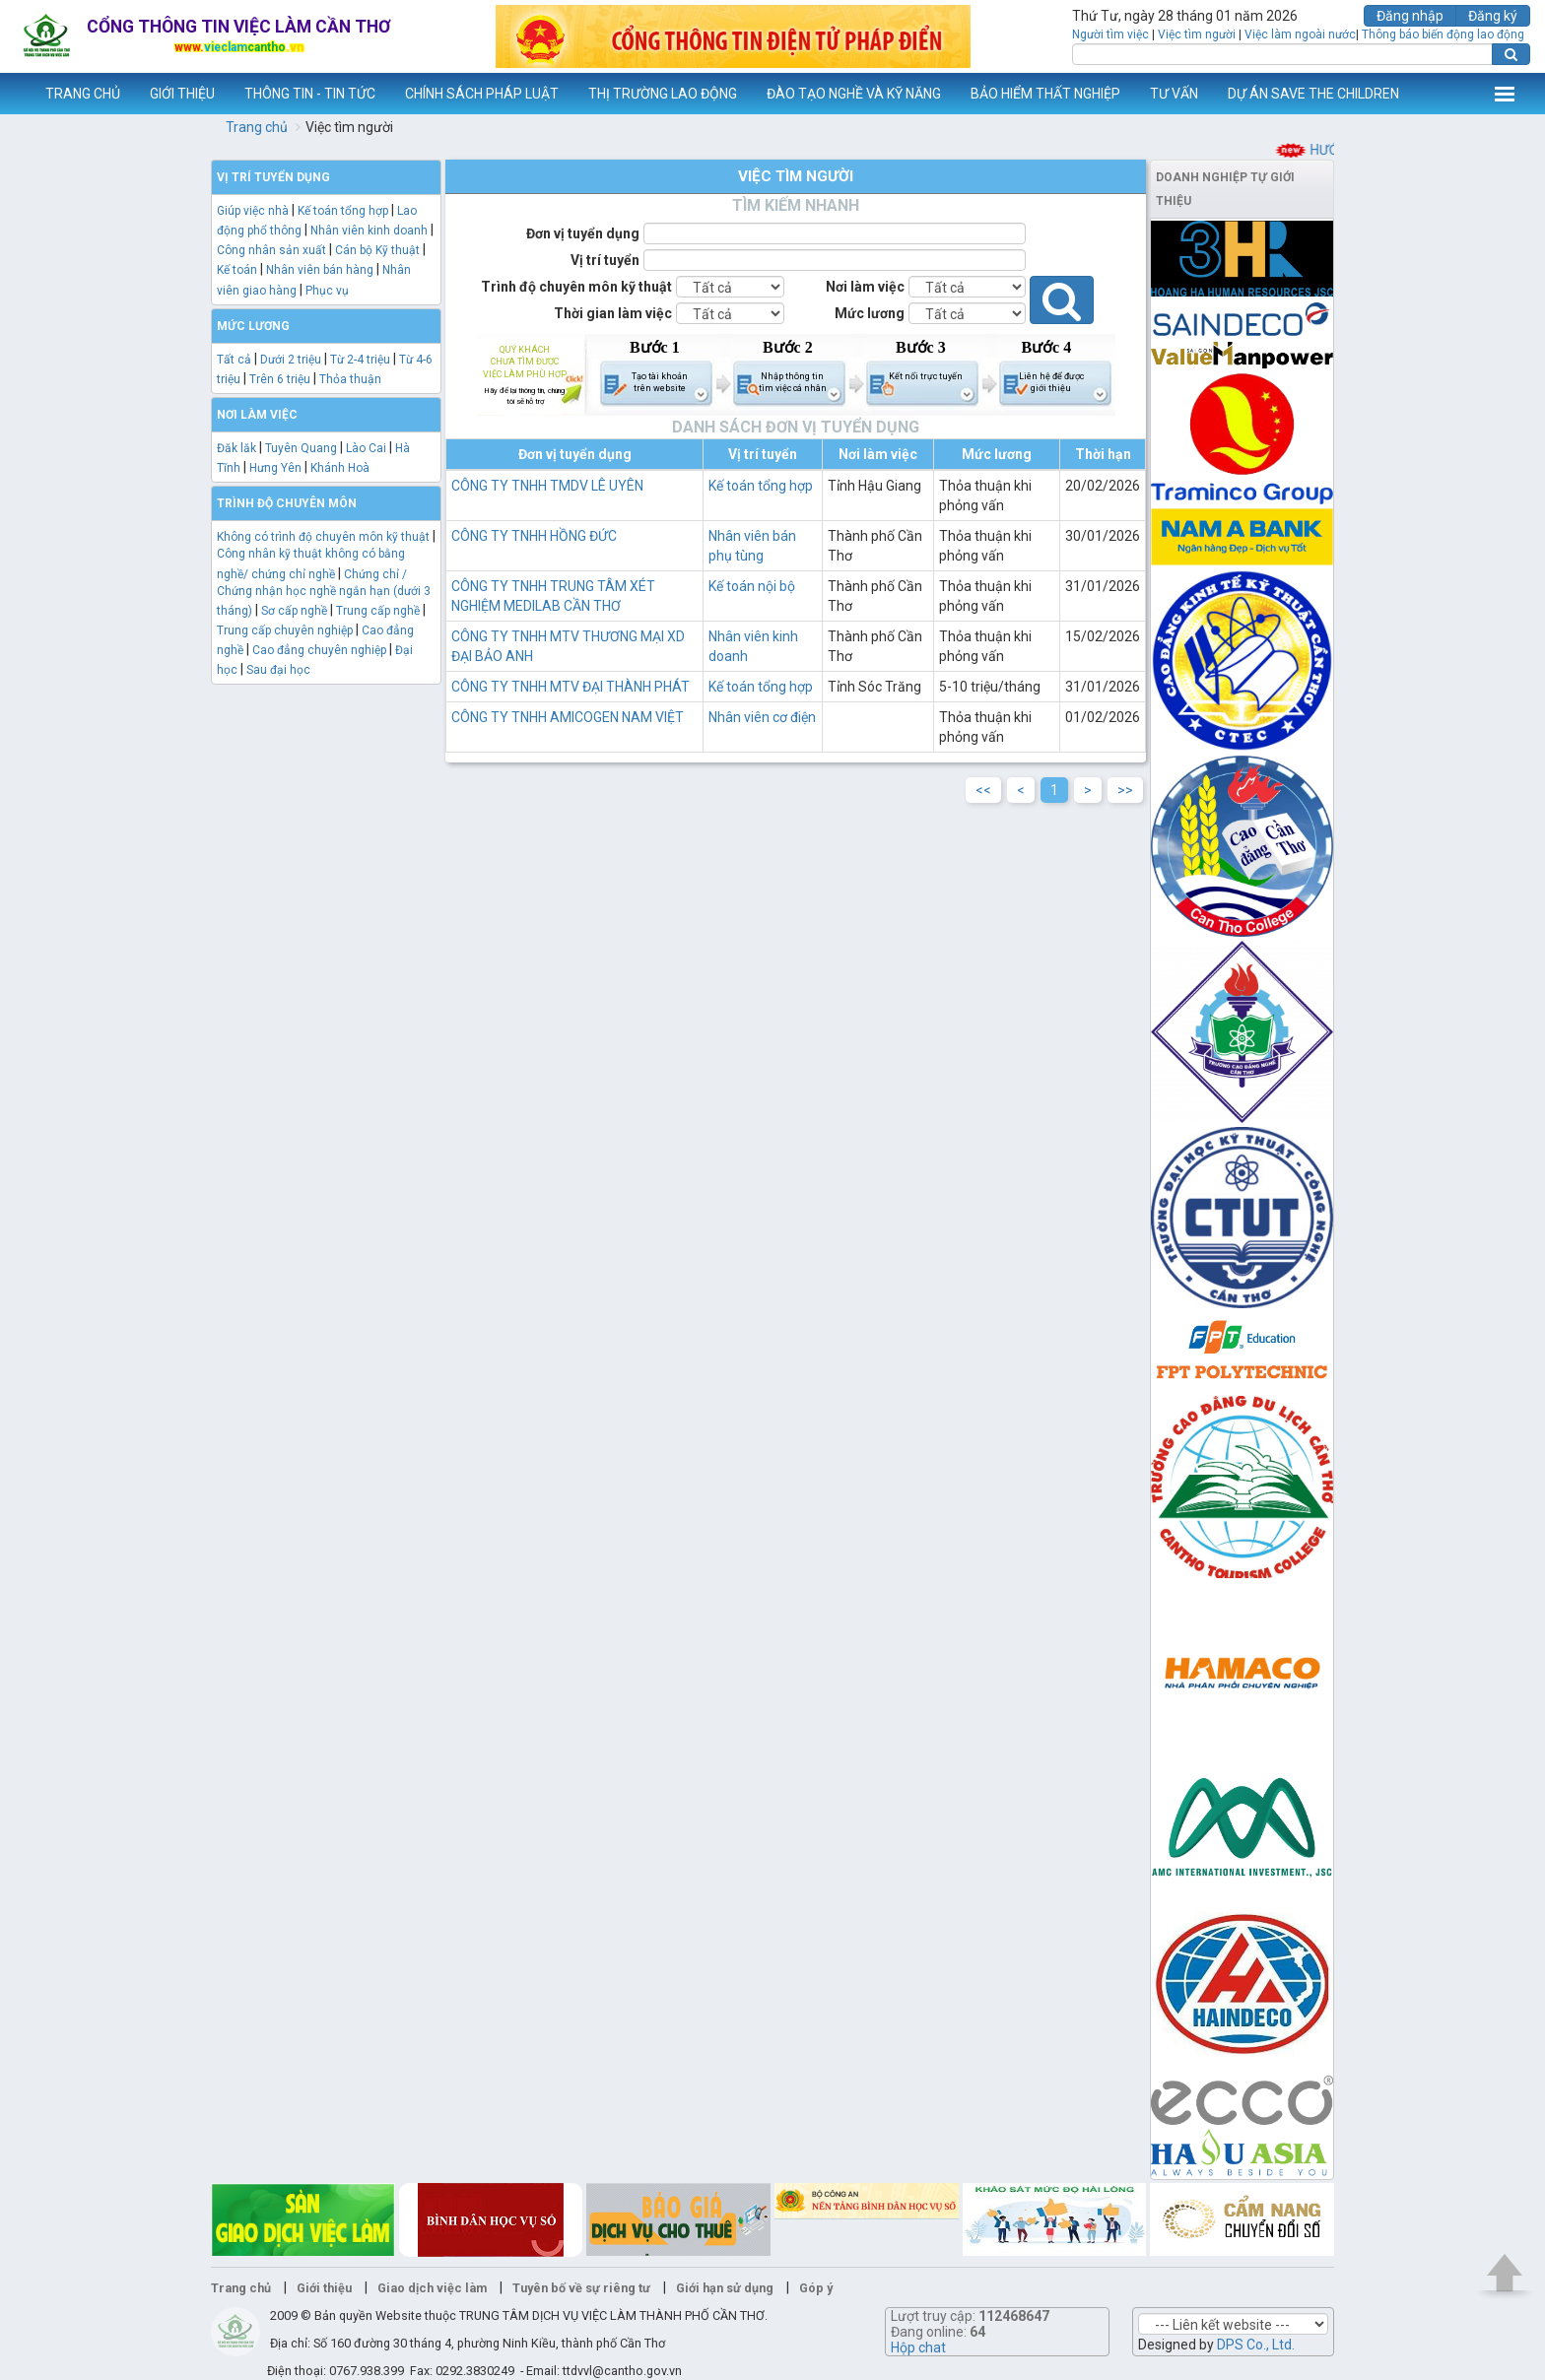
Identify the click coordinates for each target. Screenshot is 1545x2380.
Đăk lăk (236, 448)
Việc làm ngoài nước (1300, 34)
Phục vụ (327, 291)
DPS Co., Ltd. (1256, 2344)
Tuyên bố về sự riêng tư (581, 2288)
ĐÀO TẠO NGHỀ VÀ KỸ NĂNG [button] (854, 93)
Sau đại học (278, 670)
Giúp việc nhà (253, 211)
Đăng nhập (1410, 16)
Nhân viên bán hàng (319, 270)
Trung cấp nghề (378, 611)
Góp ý (816, 2288)
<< (983, 790)
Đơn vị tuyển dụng (582, 233)
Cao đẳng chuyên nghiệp (319, 650)
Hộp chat (918, 2347)
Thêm (1504, 93)
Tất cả (234, 359)
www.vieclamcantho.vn (16, 93)
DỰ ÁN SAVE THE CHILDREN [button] (1313, 93)
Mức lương (870, 313)
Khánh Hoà (339, 468)
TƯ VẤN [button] (1174, 93)
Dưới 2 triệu (290, 359)
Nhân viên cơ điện (762, 717)
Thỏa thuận (350, 379)
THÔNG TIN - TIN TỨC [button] (309, 93)
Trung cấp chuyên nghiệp (285, 630)
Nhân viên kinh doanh (369, 230)
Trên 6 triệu (279, 379)
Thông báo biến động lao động (1443, 34)
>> (1125, 790)
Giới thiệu (324, 2288)
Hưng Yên (275, 468)
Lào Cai (366, 448)
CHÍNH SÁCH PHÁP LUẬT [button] (482, 93)
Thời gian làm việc (613, 313)
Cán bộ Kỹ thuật (377, 250)
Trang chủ (257, 127)
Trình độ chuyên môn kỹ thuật (576, 287)
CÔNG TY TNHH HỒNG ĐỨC (534, 536)
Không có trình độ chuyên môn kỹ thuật (323, 537)
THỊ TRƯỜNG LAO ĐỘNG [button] (662, 93)
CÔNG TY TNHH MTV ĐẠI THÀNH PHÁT (570, 686)
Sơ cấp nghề (294, 611)
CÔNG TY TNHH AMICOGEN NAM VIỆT (567, 717)
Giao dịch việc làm (432, 2288)
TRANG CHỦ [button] (82, 93)
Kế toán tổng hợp (343, 211)
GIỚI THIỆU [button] (182, 93)
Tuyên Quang (301, 448)
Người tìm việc (1110, 34)
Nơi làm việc (865, 287)
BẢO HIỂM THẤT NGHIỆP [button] (1045, 93)
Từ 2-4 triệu (360, 359)
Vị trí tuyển (605, 260)
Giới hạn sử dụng (724, 2288)
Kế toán (237, 270)
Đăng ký (1492, 16)
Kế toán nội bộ (751, 586)
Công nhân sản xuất (271, 250)
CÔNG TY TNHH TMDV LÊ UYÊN (547, 486)
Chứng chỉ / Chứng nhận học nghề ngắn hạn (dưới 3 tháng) (324, 592)
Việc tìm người (1197, 34)
